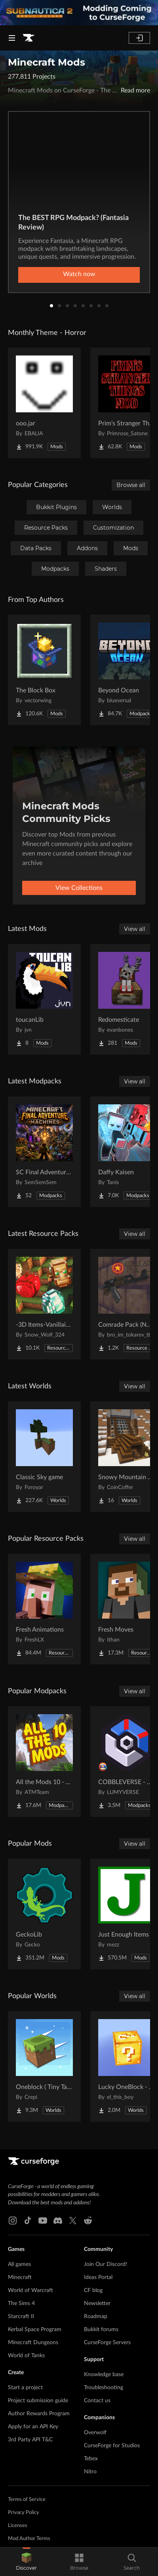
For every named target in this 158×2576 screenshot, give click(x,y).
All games (19, 2264)
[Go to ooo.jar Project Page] (44, 403)
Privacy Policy (23, 2512)
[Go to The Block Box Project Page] (44, 670)
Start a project (25, 2387)
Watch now (79, 274)
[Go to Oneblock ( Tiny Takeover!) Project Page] (44, 2066)
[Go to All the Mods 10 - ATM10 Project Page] (44, 1761)
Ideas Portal (98, 2277)
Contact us (97, 2400)
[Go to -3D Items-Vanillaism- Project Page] (44, 1304)
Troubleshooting (103, 2387)
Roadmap (95, 2316)
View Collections (79, 888)
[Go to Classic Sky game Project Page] (44, 1456)
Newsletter (97, 2303)
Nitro (90, 2471)
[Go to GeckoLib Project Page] (44, 1914)
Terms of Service (27, 2499)
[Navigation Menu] (12, 38)
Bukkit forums (101, 2329)
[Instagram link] (12, 2220)
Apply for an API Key (33, 2426)
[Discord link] (58, 2220)
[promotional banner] (79, 12)
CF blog (93, 2290)
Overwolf (95, 2432)
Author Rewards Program (39, 2413)
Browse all (130, 485)
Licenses (17, 2525)
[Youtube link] (43, 2220)
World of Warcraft (30, 2290)
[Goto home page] (28, 38)
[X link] (73, 2220)
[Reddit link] (88, 2220)
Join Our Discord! (105, 2264)
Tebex (91, 2458)
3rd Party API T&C (30, 2439)
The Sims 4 (21, 2303)
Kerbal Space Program (34, 2329)
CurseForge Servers (107, 2342)
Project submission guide (38, 2400)
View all (134, 929)
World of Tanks (26, 2355)
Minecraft (20, 2277)
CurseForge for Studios (112, 2445)
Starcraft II (21, 2316)
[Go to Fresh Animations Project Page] (44, 1609)
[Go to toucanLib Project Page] (44, 999)
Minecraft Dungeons (33, 2342)
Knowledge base (104, 2374)
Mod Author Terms (29, 2538)
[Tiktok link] (27, 2220)
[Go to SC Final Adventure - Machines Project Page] (44, 1151)
